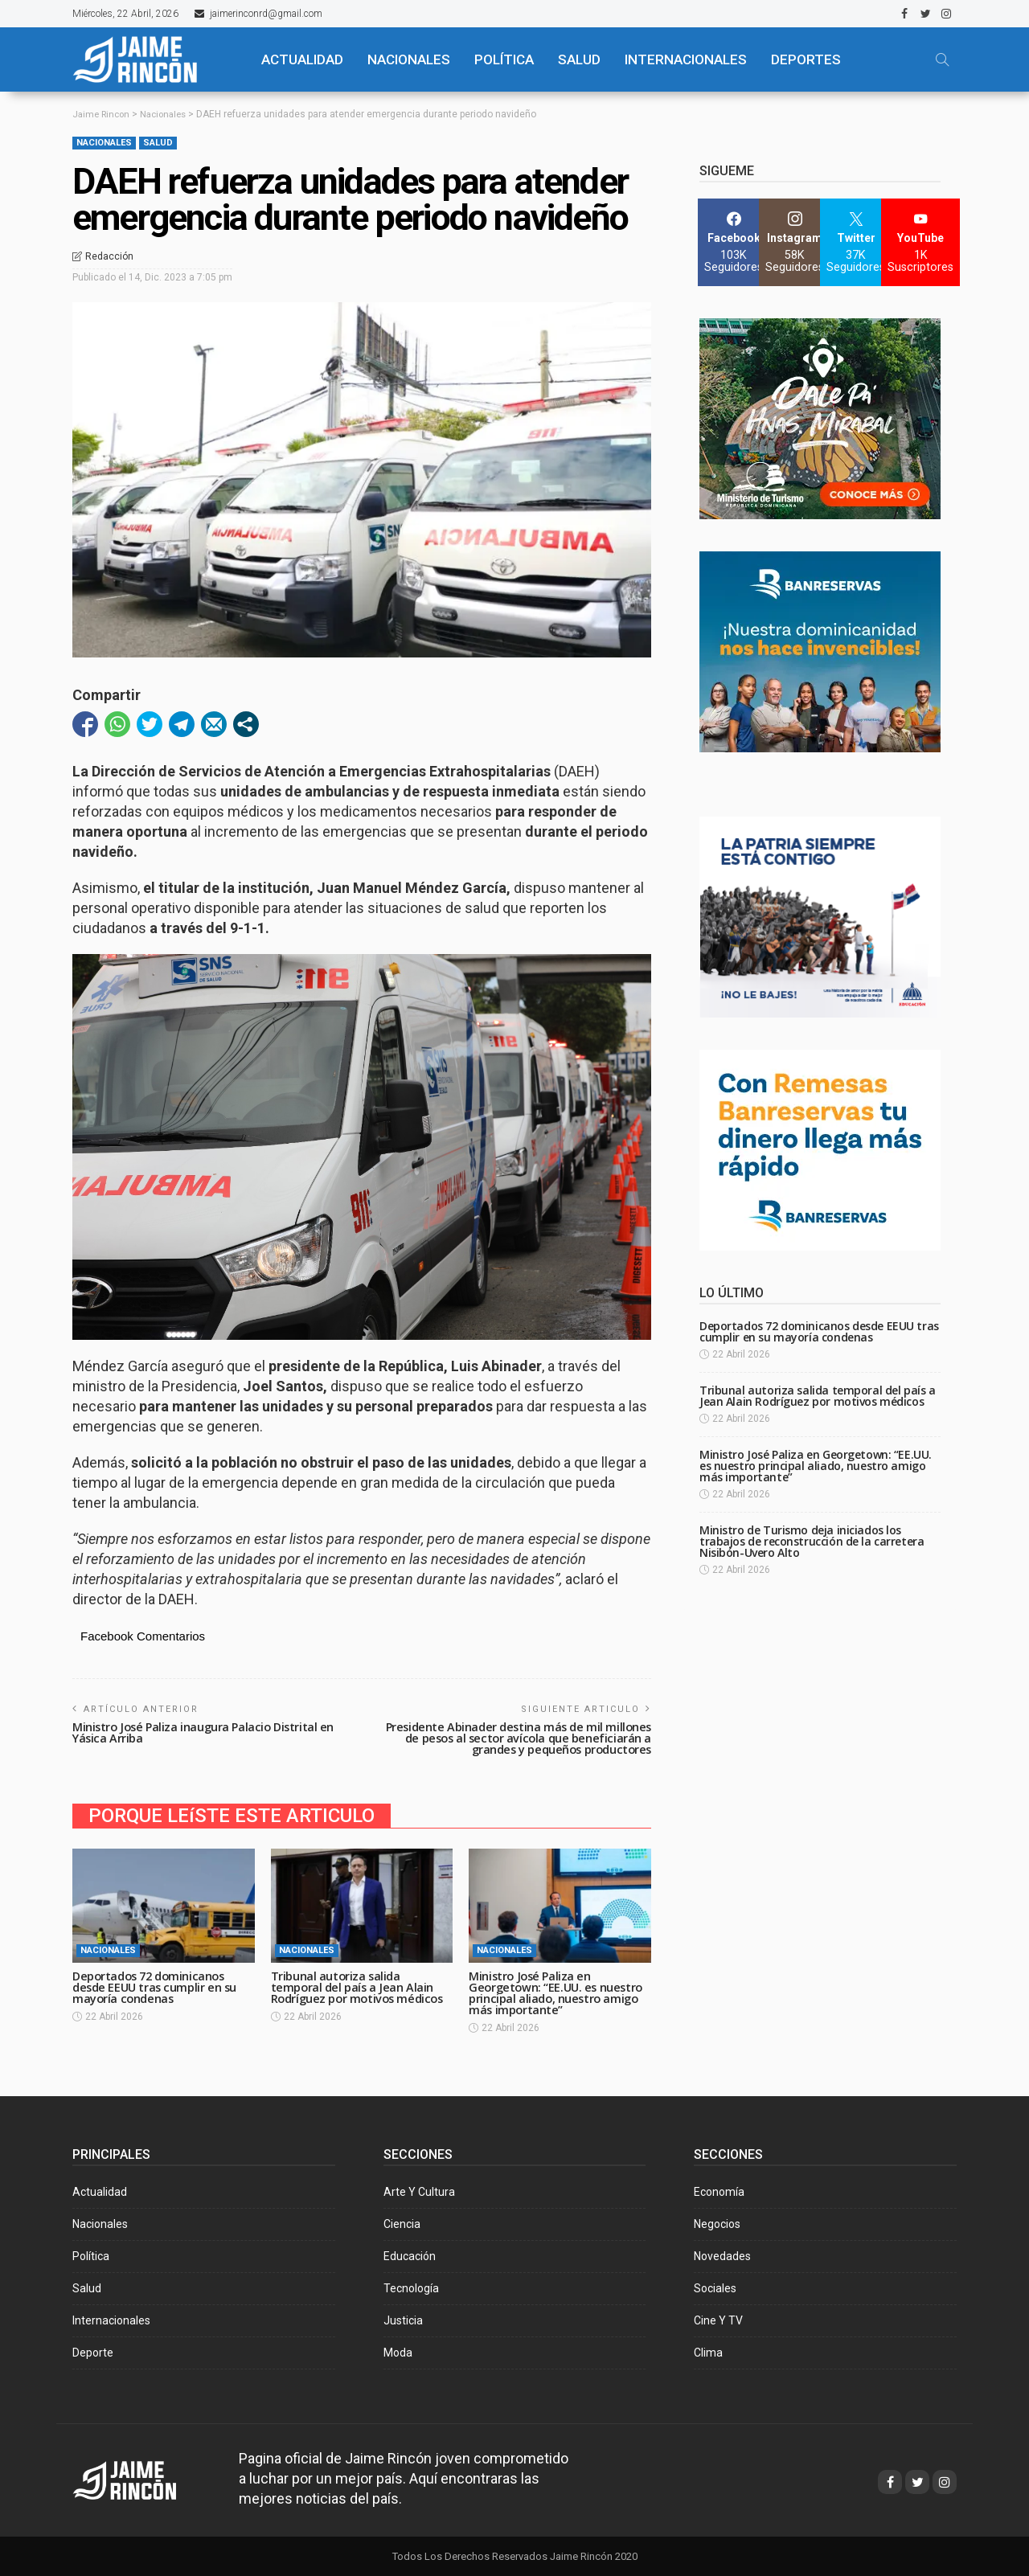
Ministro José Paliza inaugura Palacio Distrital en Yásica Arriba (206, 1732)
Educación (409, 2255)
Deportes (806, 59)
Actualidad (99, 2191)
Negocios (717, 2223)
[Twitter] (856, 242)
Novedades (722, 2255)
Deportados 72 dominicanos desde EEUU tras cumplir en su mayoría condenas (157, 1986)
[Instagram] (794, 242)
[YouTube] (920, 242)
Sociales (715, 2287)
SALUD (579, 59)
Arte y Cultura (419, 2191)
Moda (397, 2351)
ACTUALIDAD (302, 59)
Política (90, 2255)
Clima (708, 2351)
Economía (719, 2191)
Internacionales (686, 59)
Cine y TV (718, 2319)
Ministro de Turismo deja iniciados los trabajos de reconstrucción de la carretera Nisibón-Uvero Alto (811, 1541)
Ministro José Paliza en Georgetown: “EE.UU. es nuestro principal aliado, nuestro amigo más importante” (559, 1992)
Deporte (92, 2351)
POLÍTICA (504, 59)
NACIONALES (408, 59)
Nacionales (104, 142)
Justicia (403, 2319)
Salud (158, 142)
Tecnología (411, 2287)
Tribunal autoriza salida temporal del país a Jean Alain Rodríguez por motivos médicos (361, 1986)
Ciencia (401, 2223)
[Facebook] (733, 242)
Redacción (109, 256)
